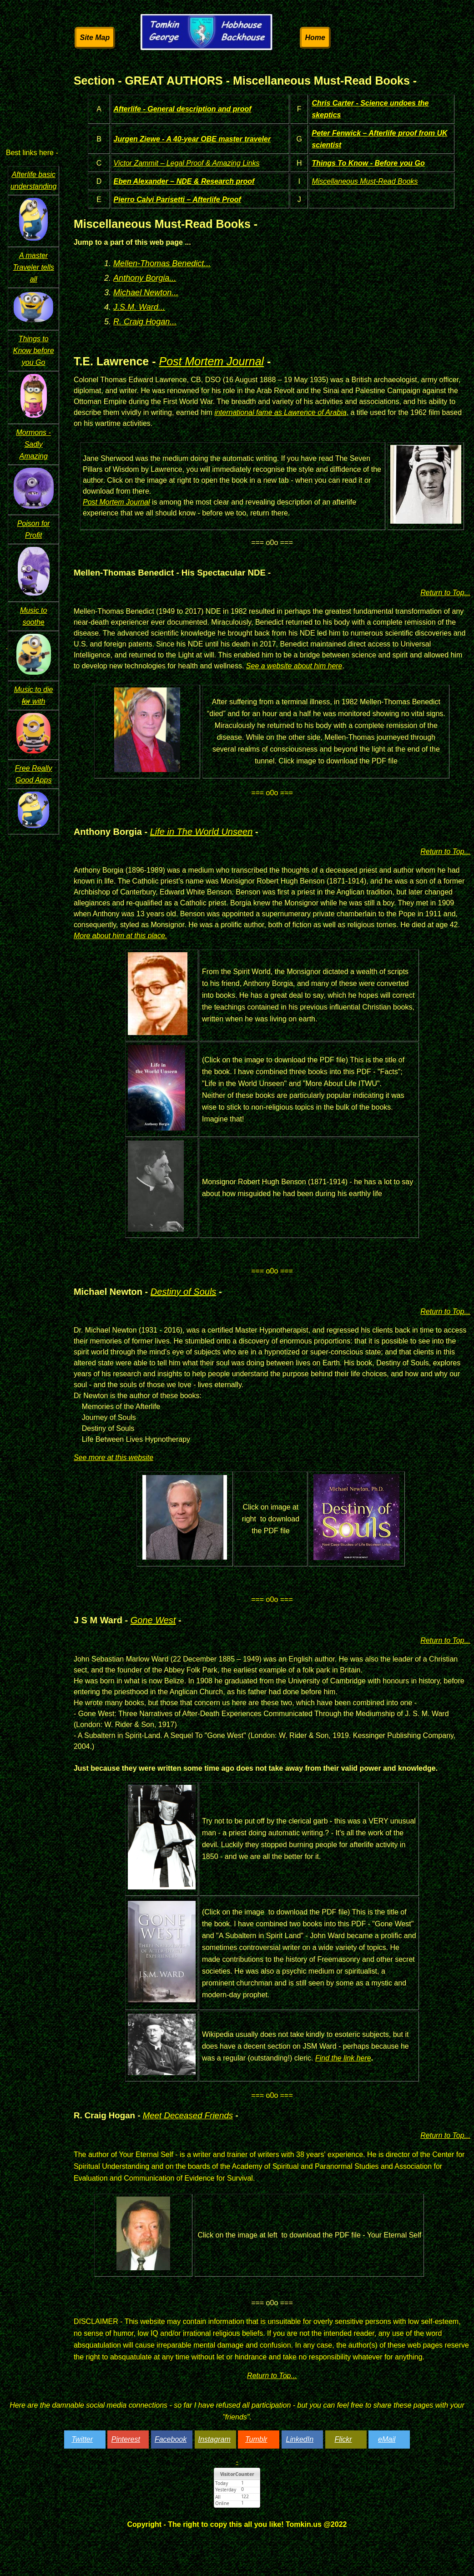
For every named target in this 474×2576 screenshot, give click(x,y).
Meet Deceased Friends (188, 2115)
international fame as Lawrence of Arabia (280, 412)
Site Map (95, 37)
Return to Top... (445, 592)
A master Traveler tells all (33, 267)
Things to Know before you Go (33, 350)
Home (315, 37)
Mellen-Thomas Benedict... (162, 263)
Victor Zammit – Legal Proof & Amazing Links (187, 163)
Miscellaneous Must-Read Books (365, 181)
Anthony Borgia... (144, 278)
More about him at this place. (120, 935)
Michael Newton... (145, 292)
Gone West (153, 1620)
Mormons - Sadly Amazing (33, 444)
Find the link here (343, 2058)
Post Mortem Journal (211, 361)
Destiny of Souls (184, 1292)
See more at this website (113, 1457)
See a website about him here (294, 666)
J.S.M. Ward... (139, 307)
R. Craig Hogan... (144, 321)
